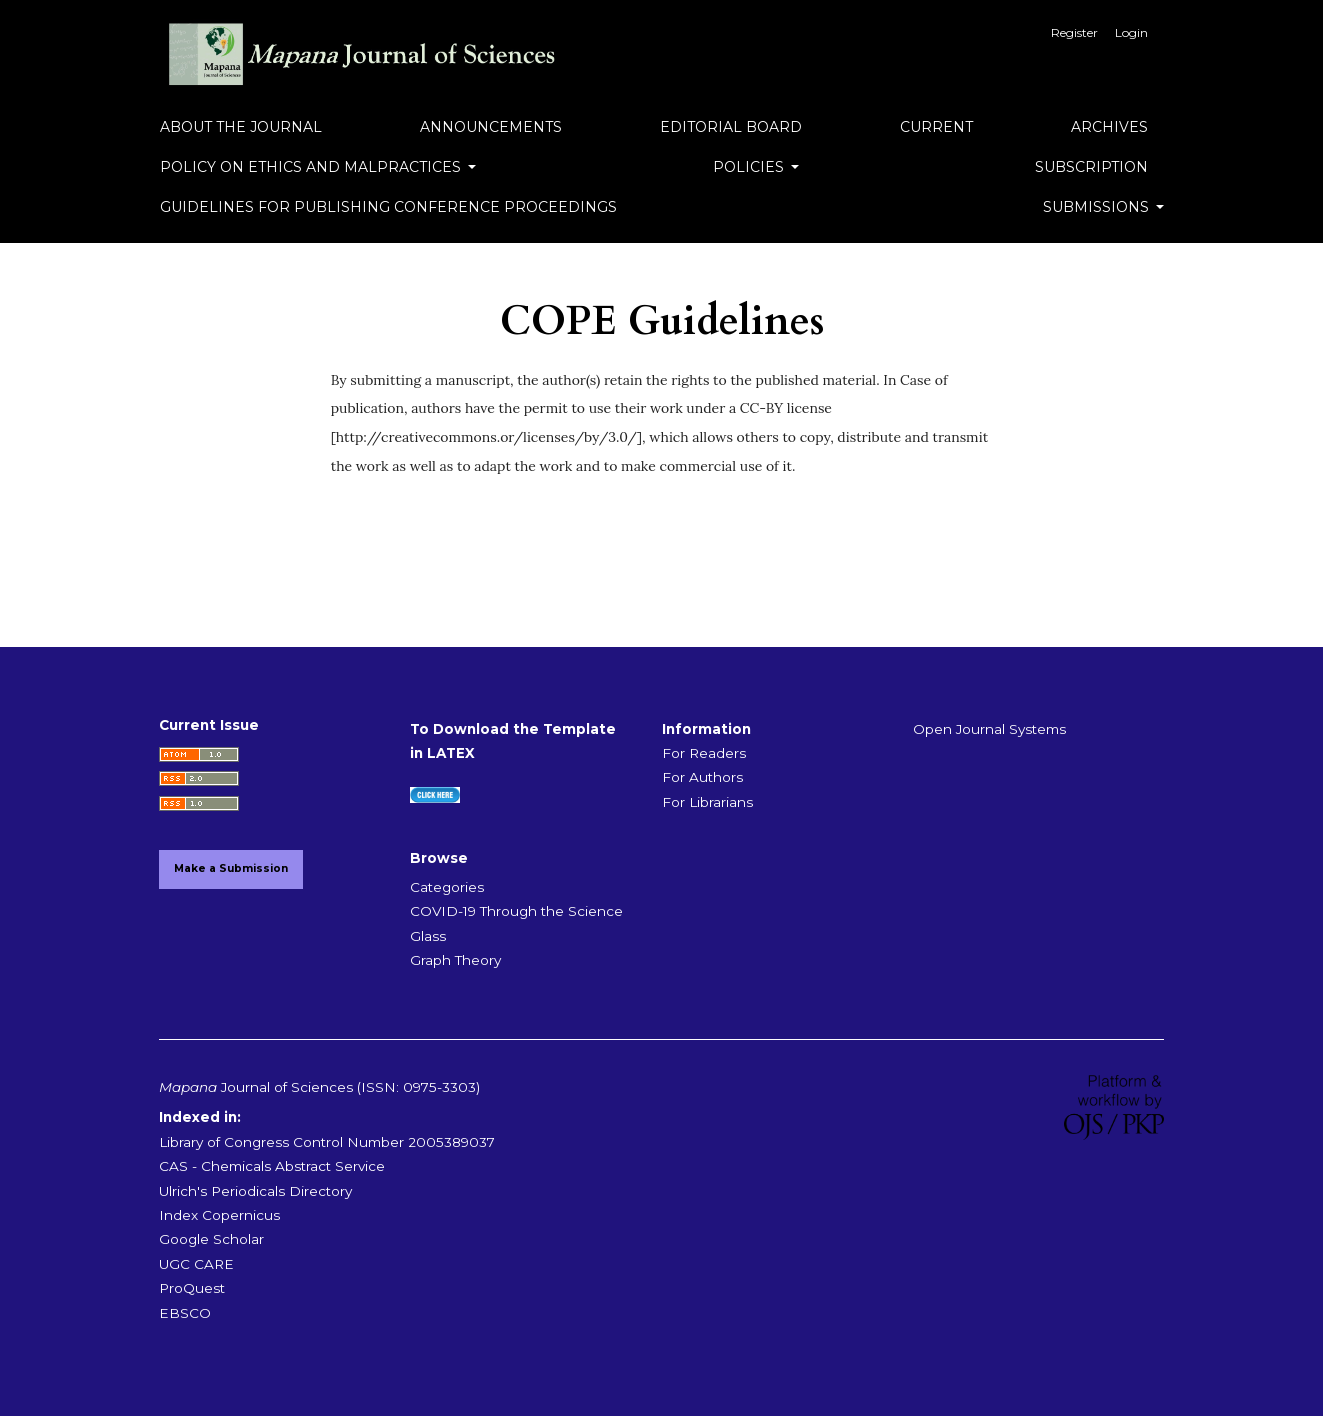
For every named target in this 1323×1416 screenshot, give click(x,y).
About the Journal (241, 127)
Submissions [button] (1098, 207)
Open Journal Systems (989, 729)
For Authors (702, 777)
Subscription (1091, 167)
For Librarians (707, 802)
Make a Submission (231, 868)
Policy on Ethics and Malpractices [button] (312, 167)
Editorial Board (731, 127)
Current (936, 127)
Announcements (491, 127)
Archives (1109, 127)
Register (1074, 32)
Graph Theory (455, 960)
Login (1131, 32)
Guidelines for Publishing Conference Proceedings (388, 207)
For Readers (704, 753)
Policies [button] (750, 167)
